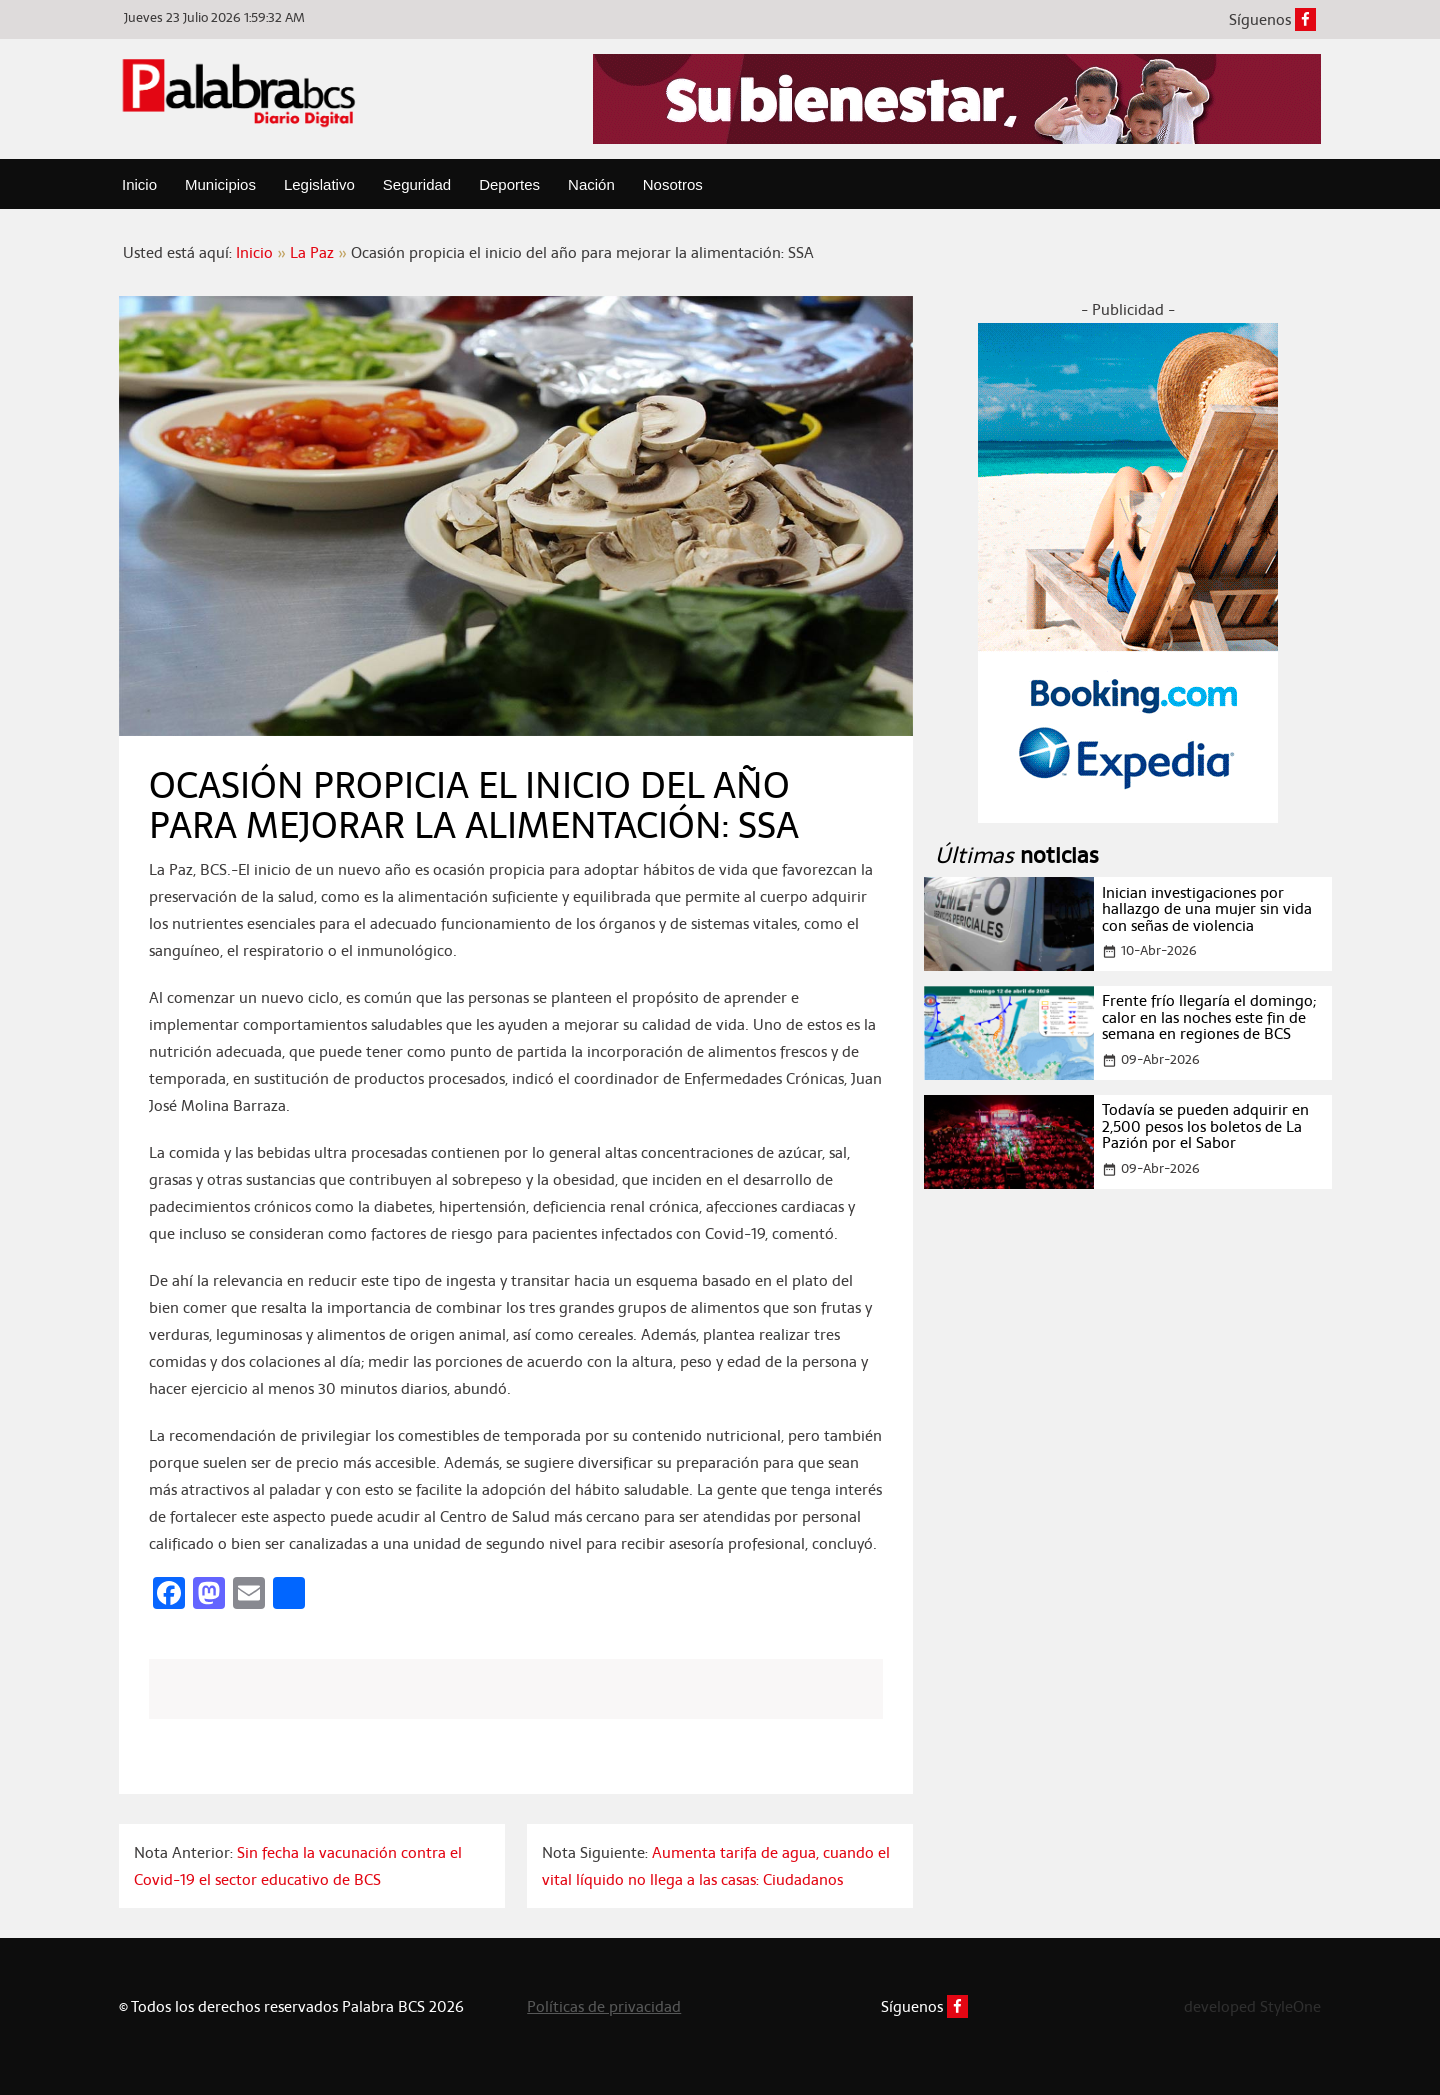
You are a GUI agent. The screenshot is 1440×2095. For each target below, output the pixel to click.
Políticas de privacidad (604, 2006)
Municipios (220, 184)
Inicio (139, 184)
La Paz (312, 252)
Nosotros (673, 184)
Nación (591, 184)
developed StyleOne (1252, 2006)
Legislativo (319, 184)
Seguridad (417, 184)
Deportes (509, 184)
